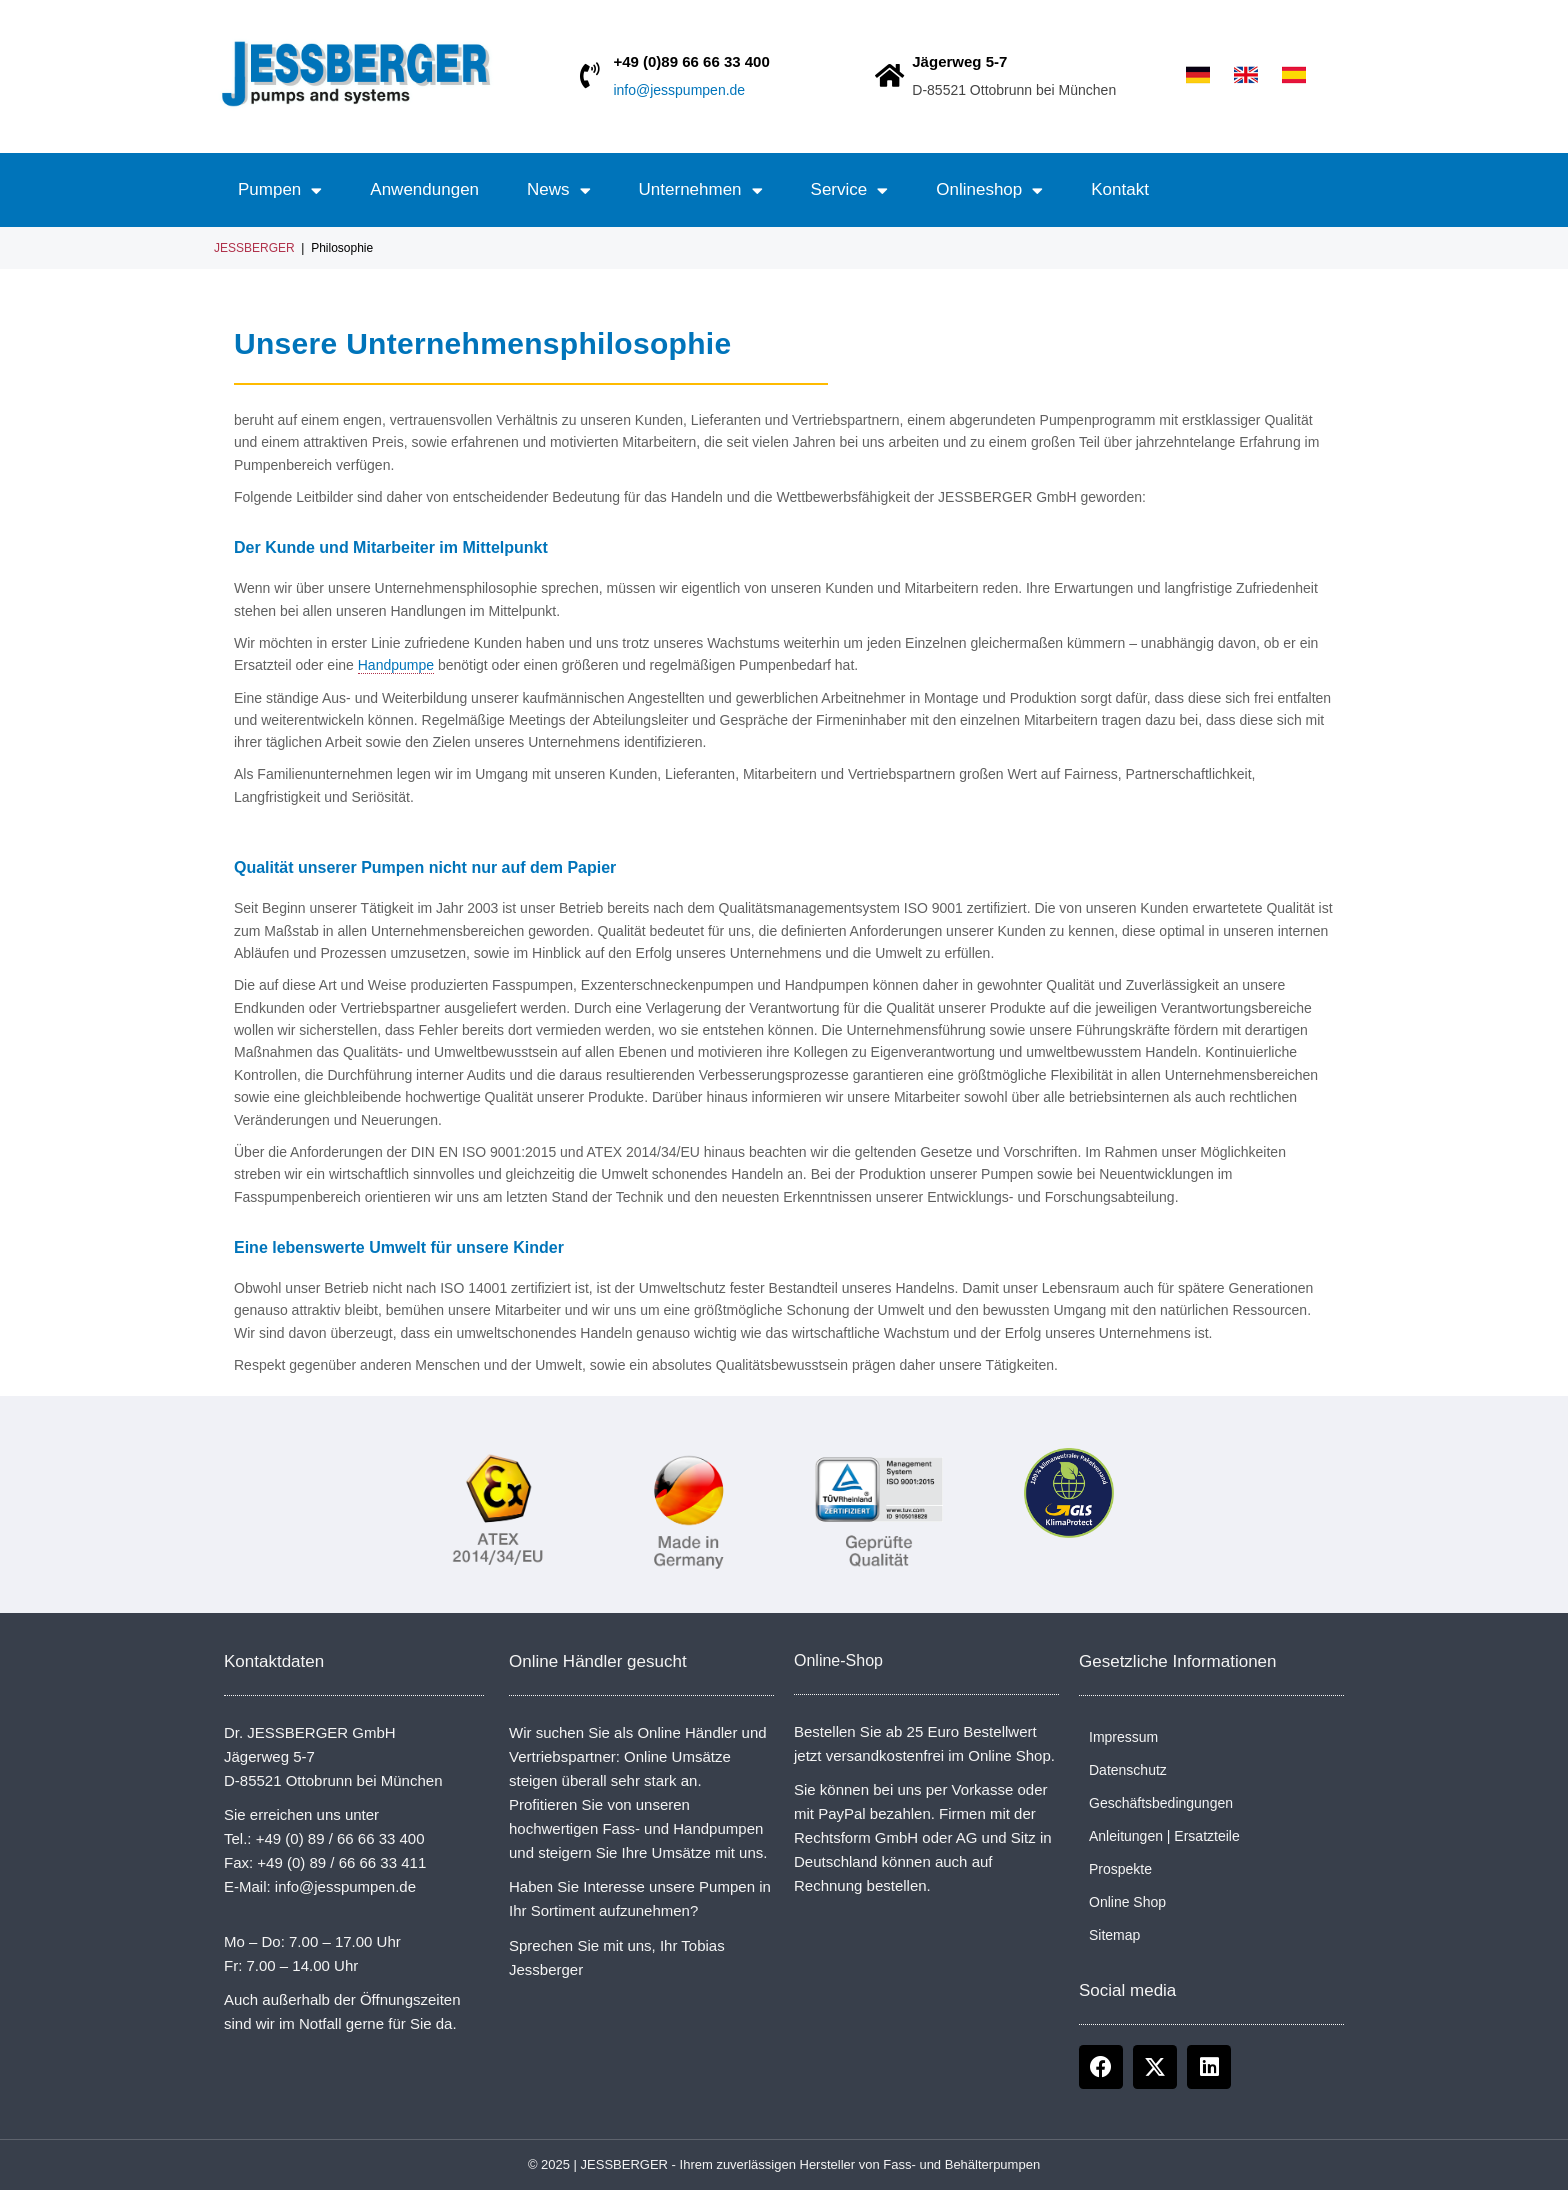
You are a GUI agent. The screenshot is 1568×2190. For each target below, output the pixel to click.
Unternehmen (701, 190)
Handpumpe (396, 665)
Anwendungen (424, 189)
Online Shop (1127, 1902)
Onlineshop (989, 190)
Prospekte (1120, 1869)
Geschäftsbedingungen (1161, 1803)
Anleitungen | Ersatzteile (1164, 1836)
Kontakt (1120, 189)
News (559, 190)
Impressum (1123, 1737)
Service (850, 190)
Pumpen (280, 190)
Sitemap (1114, 1935)
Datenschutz (1128, 1770)
